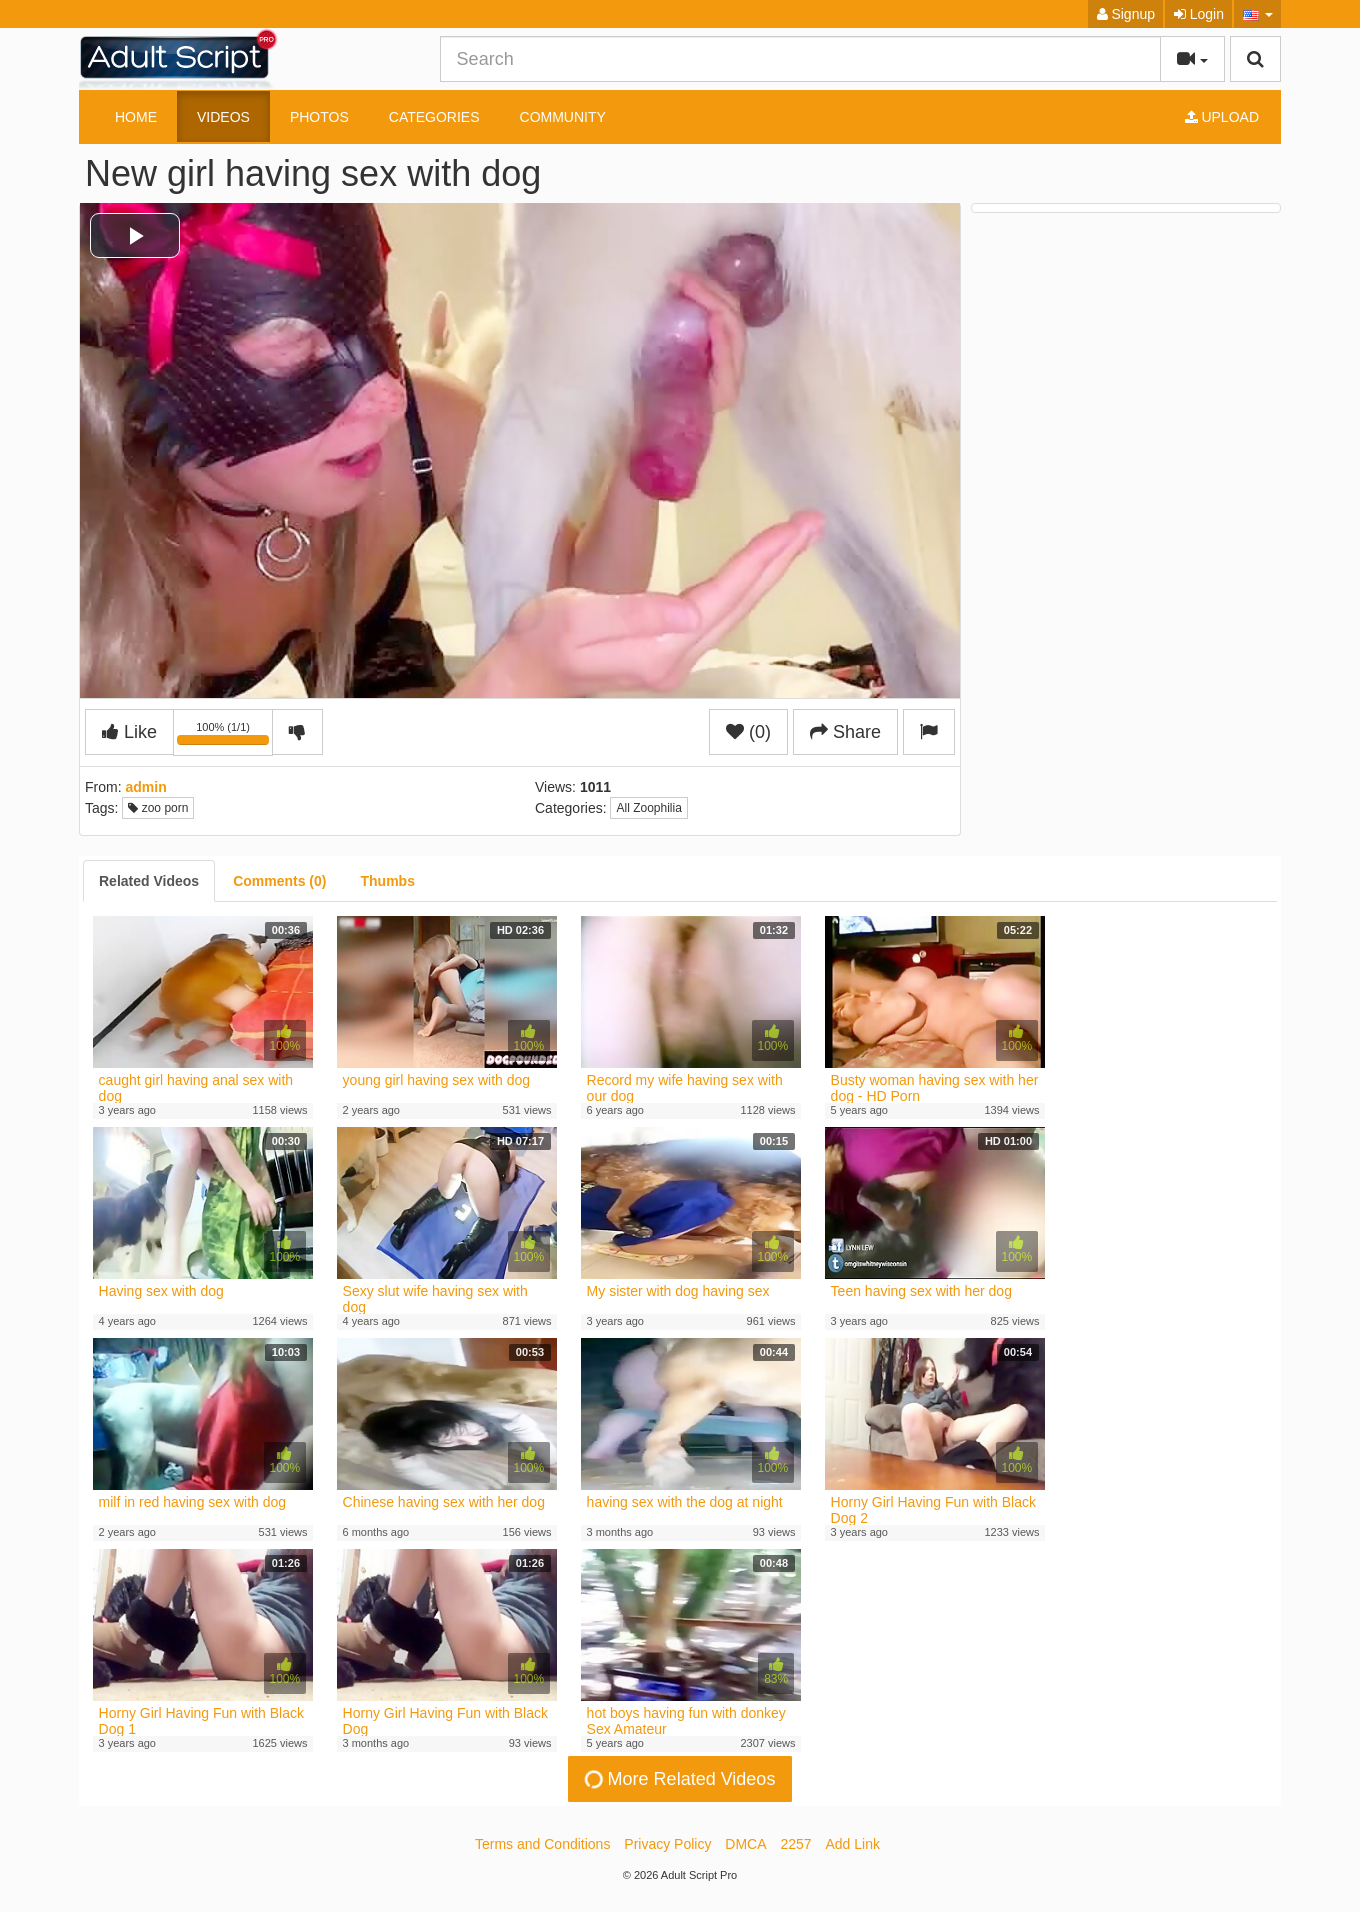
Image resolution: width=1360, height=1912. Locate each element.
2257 (795, 1844)
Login (1199, 14)
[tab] (149, 881)
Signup (1126, 14)
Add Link (853, 1844)
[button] (1257, 14)
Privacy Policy (667, 1844)
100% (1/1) (225, 736)
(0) (748, 732)
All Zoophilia (648, 808)
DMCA (745, 1844)
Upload (1222, 117)
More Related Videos (678, 1778)
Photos (319, 117)
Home (136, 117)
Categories (434, 117)
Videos (223, 117)
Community (563, 117)
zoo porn (158, 808)
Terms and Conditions (542, 1844)
